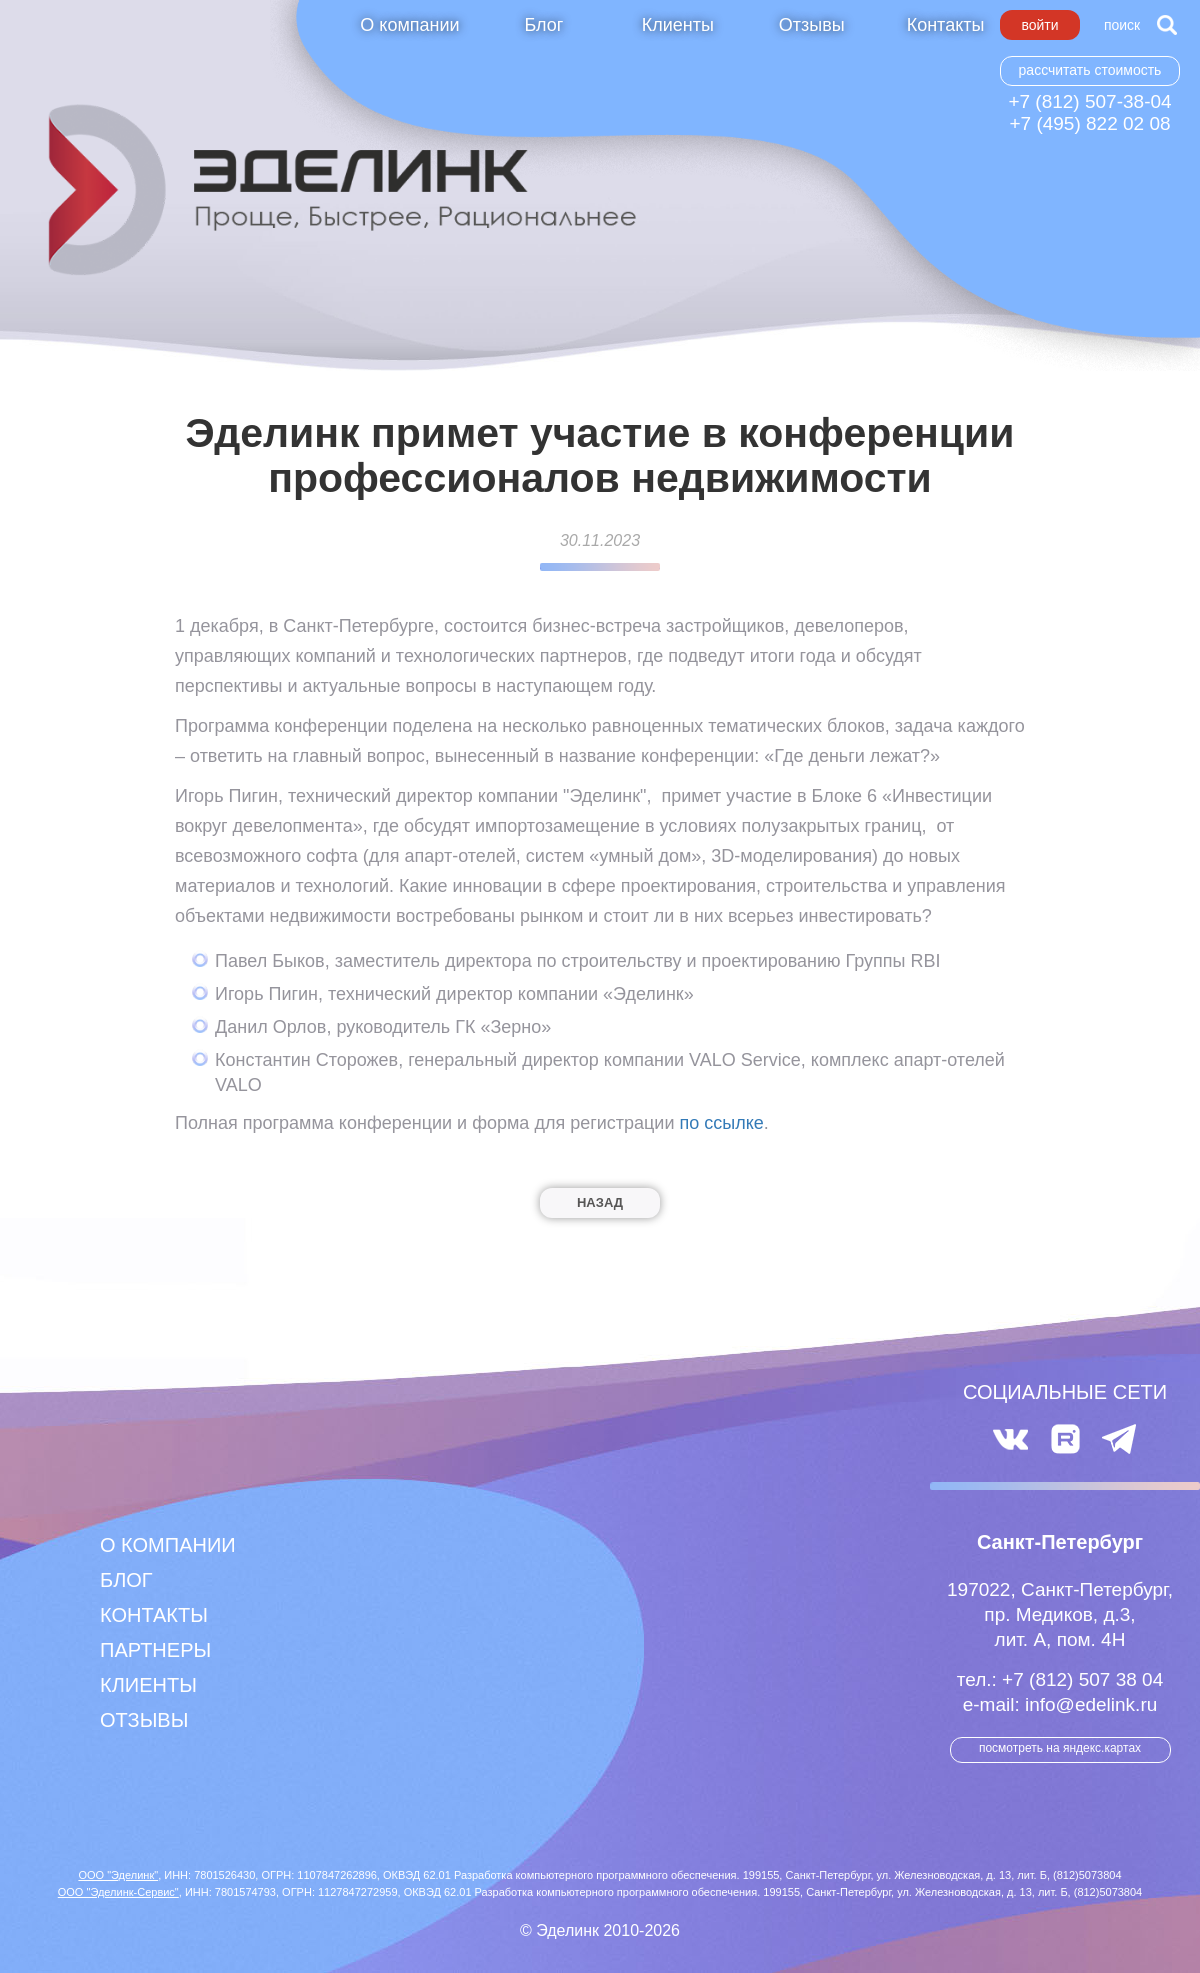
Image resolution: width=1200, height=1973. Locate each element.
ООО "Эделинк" (118, 1875)
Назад (600, 1202)
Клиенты (678, 25)
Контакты (946, 25)
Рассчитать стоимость (1090, 70)
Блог (543, 25)
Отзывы (812, 25)
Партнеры (155, 1650)
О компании (409, 25)
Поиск (1122, 25)
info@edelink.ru (1091, 1704)
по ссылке (721, 1123)
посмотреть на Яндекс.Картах (1060, 1748)
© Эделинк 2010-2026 (600, 1930)
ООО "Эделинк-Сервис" (118, 1892)
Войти (1039, 25)
